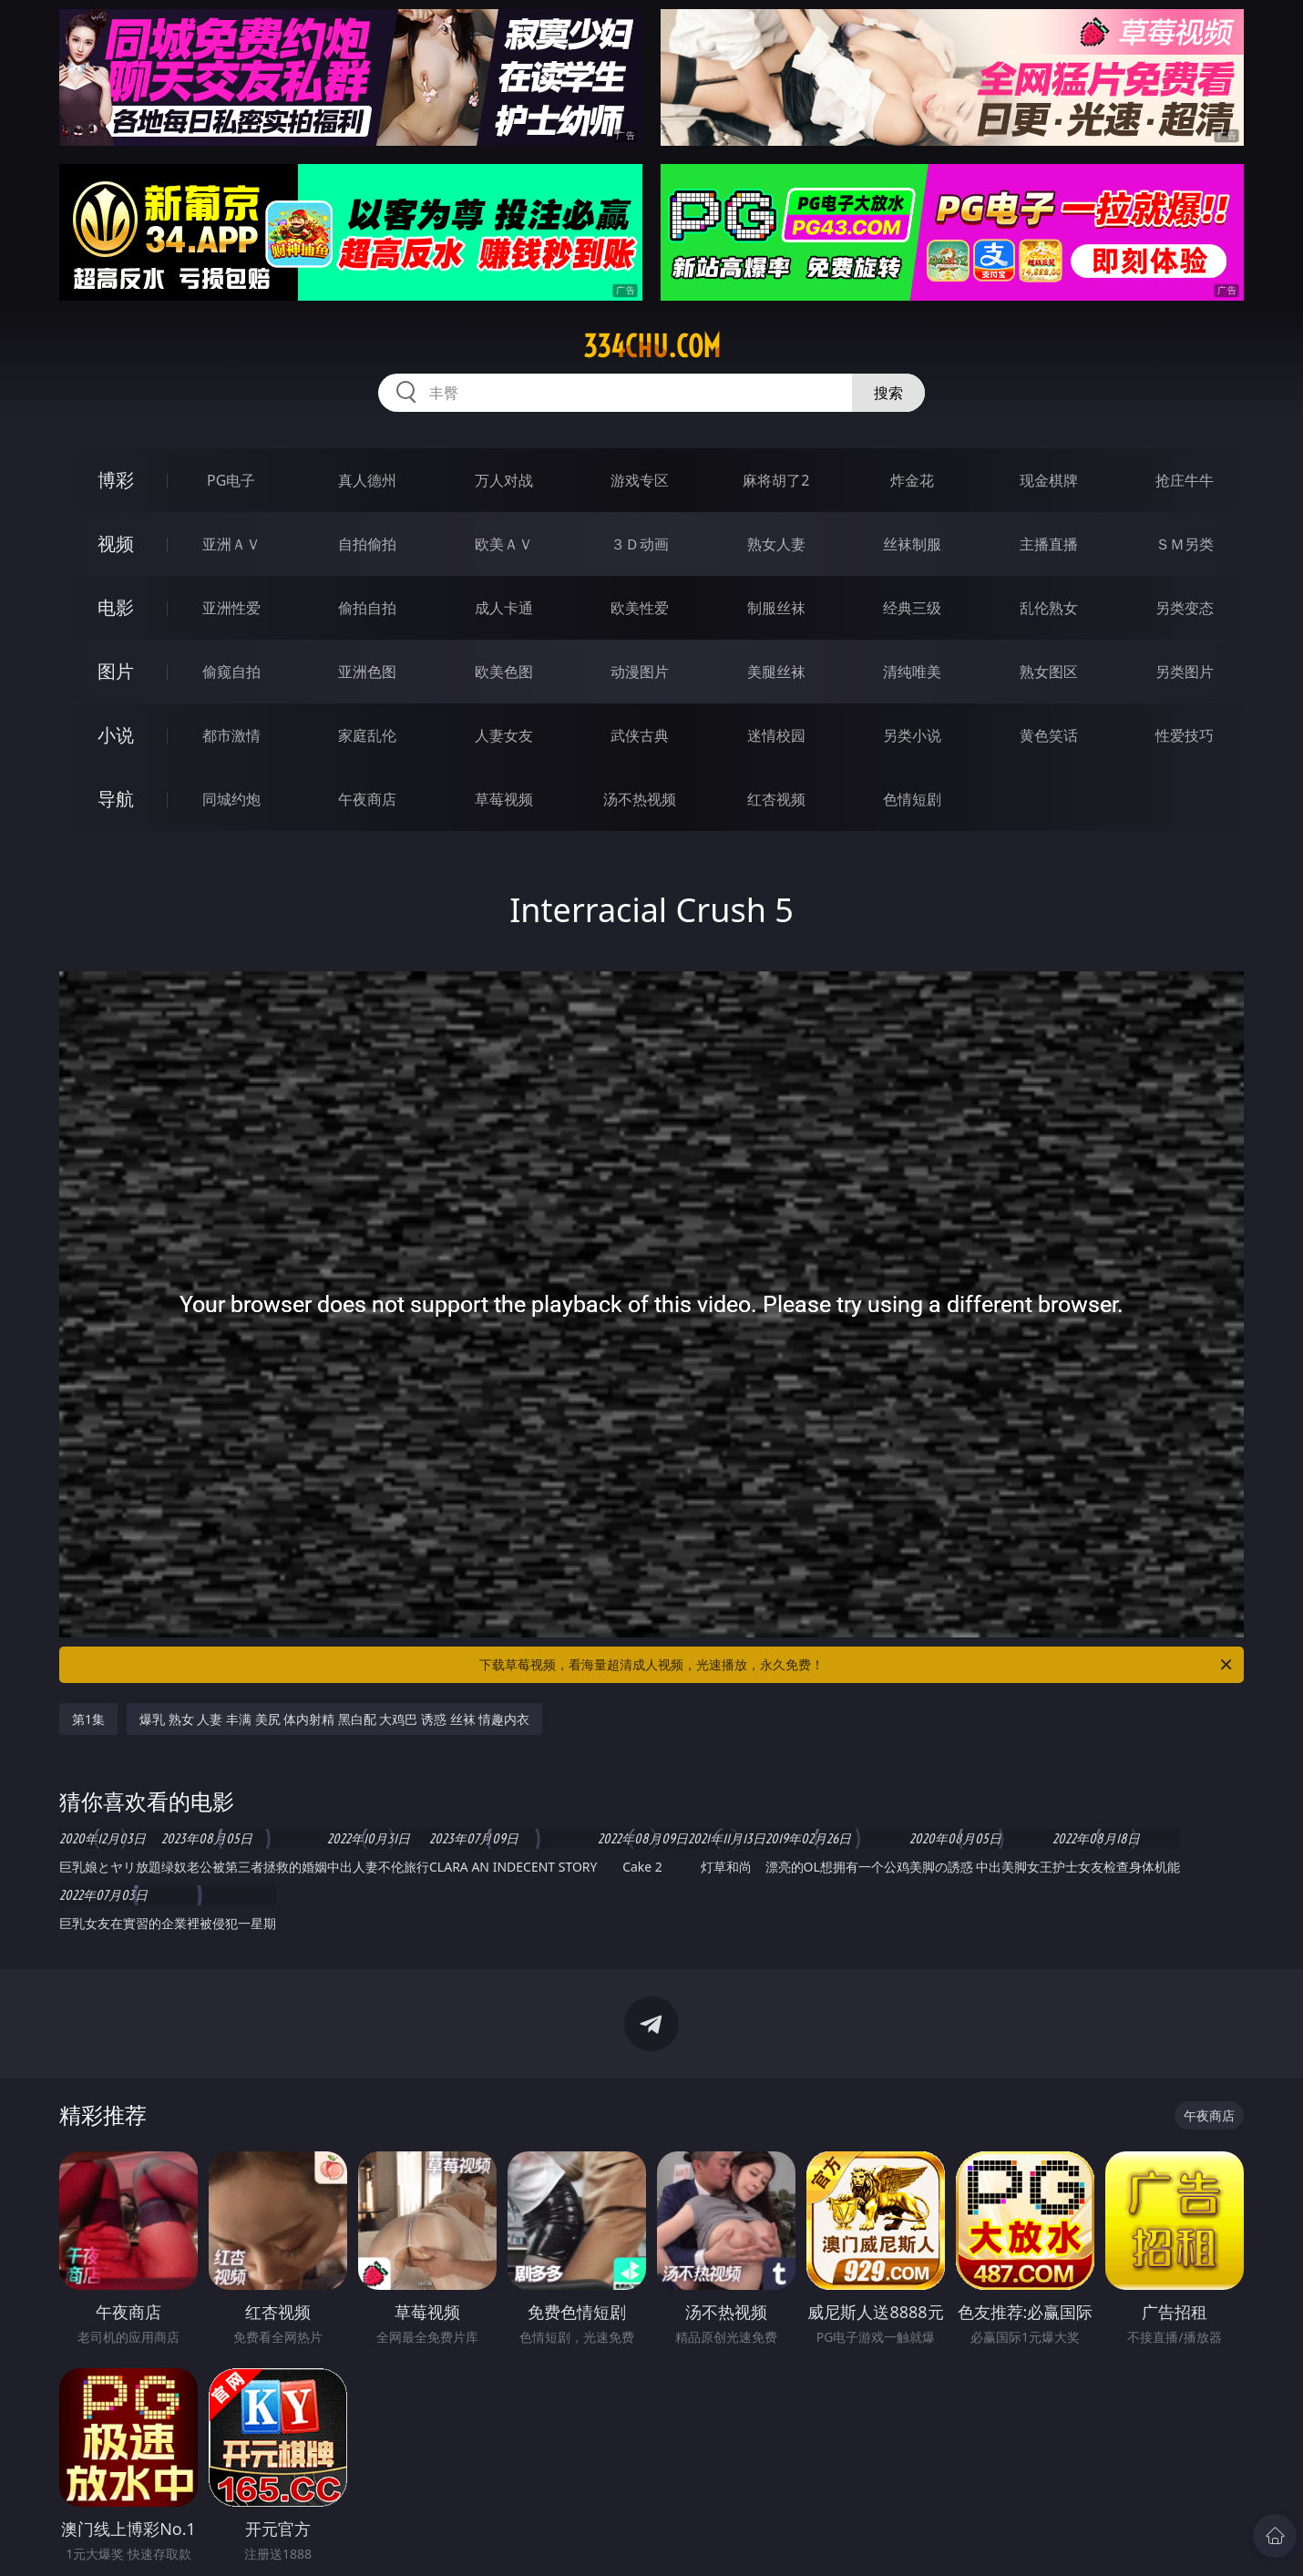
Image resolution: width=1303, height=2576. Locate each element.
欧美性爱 (639, 608)
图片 (115, 671)
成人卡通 (504, 608)
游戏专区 (639, 480)
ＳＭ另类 (1184, 544)
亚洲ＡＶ (231, 544)
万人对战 (504, 480)
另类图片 (1184, 672)
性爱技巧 (1184, 735)
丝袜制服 (912, 544)
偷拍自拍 (367, 608)
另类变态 (1184, 608)
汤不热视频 (639, 799)
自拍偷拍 (367, 544)
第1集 (88, 1719)
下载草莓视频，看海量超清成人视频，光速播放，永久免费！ (857, 1665)
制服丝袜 (776, 608)
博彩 (115, 479)
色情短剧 (912, 799)
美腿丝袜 (776, 672)
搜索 (888, 393)
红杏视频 (776, 799)
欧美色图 (504, 672)
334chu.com (652, 346)
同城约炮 (231, 799)
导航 (115, 798)
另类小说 (912, 735)
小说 (115, 735)
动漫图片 (639, 672)
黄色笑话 (1049, 735)
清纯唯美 (912, 672)
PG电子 (231, 480)
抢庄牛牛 (1184, 480)
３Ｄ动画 (639, 544)
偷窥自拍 (231, 672)
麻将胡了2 (776, 480)
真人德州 (367, 480)
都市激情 (231, 735)
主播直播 (1049, 544)
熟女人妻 (776, 544)
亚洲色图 (367, 672)
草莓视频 (504, 799)
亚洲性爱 (231, 608)
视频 (115, 543)
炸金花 (912, 480)
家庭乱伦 (367, 735)
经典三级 (912, 608)
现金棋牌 (1049, 480)
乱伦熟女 (1049, 608)
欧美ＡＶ (504, 544)
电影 (115, 607)
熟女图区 (1049, 672)
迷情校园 (776, 735)
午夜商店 (367, 799)
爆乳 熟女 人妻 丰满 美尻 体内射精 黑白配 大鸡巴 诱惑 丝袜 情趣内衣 (334, 1719)
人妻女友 (504, 735)
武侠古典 (639, 735)
